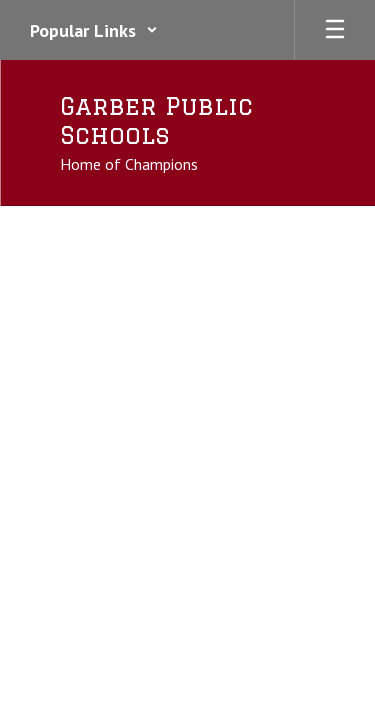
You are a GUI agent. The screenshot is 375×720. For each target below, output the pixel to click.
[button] (94, 30)
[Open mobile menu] (335, 30)
